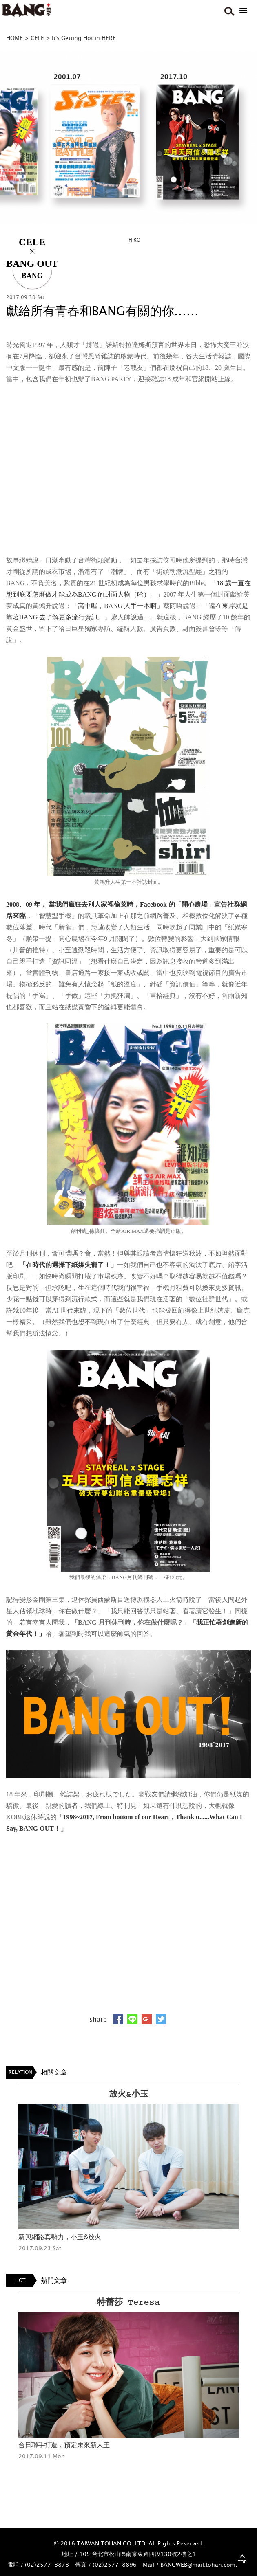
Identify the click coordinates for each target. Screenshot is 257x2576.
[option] (128, 137)
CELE (37, 37)
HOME (14, 37)
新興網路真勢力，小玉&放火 (59, 2236)
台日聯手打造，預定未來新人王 (64, 2445)
